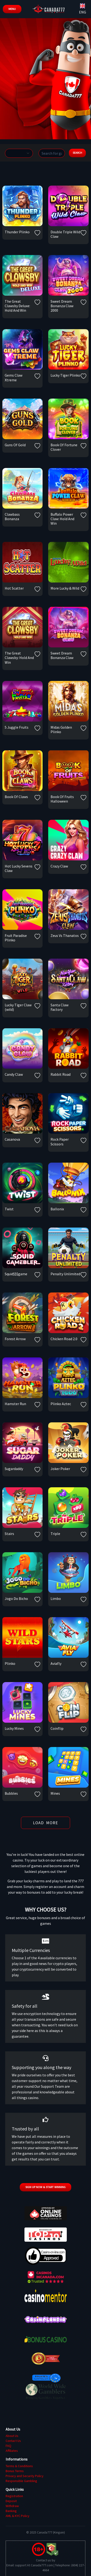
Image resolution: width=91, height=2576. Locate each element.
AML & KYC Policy (17, 2516)
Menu (12, 9)
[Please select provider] (19, 153)
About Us (12, 2436)
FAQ (8, 2446)
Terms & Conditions (19, 2466)
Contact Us (13, 2441)
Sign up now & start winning (45, 2187)
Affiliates (12, 2450)
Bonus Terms (15, 2471)
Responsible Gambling (21, 2481)
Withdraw (12, 2506)
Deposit (11, 2501)
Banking (11, 2511)
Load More (45, 1822)
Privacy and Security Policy (25, 2476)
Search (77, 152)
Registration (14, 2496)
